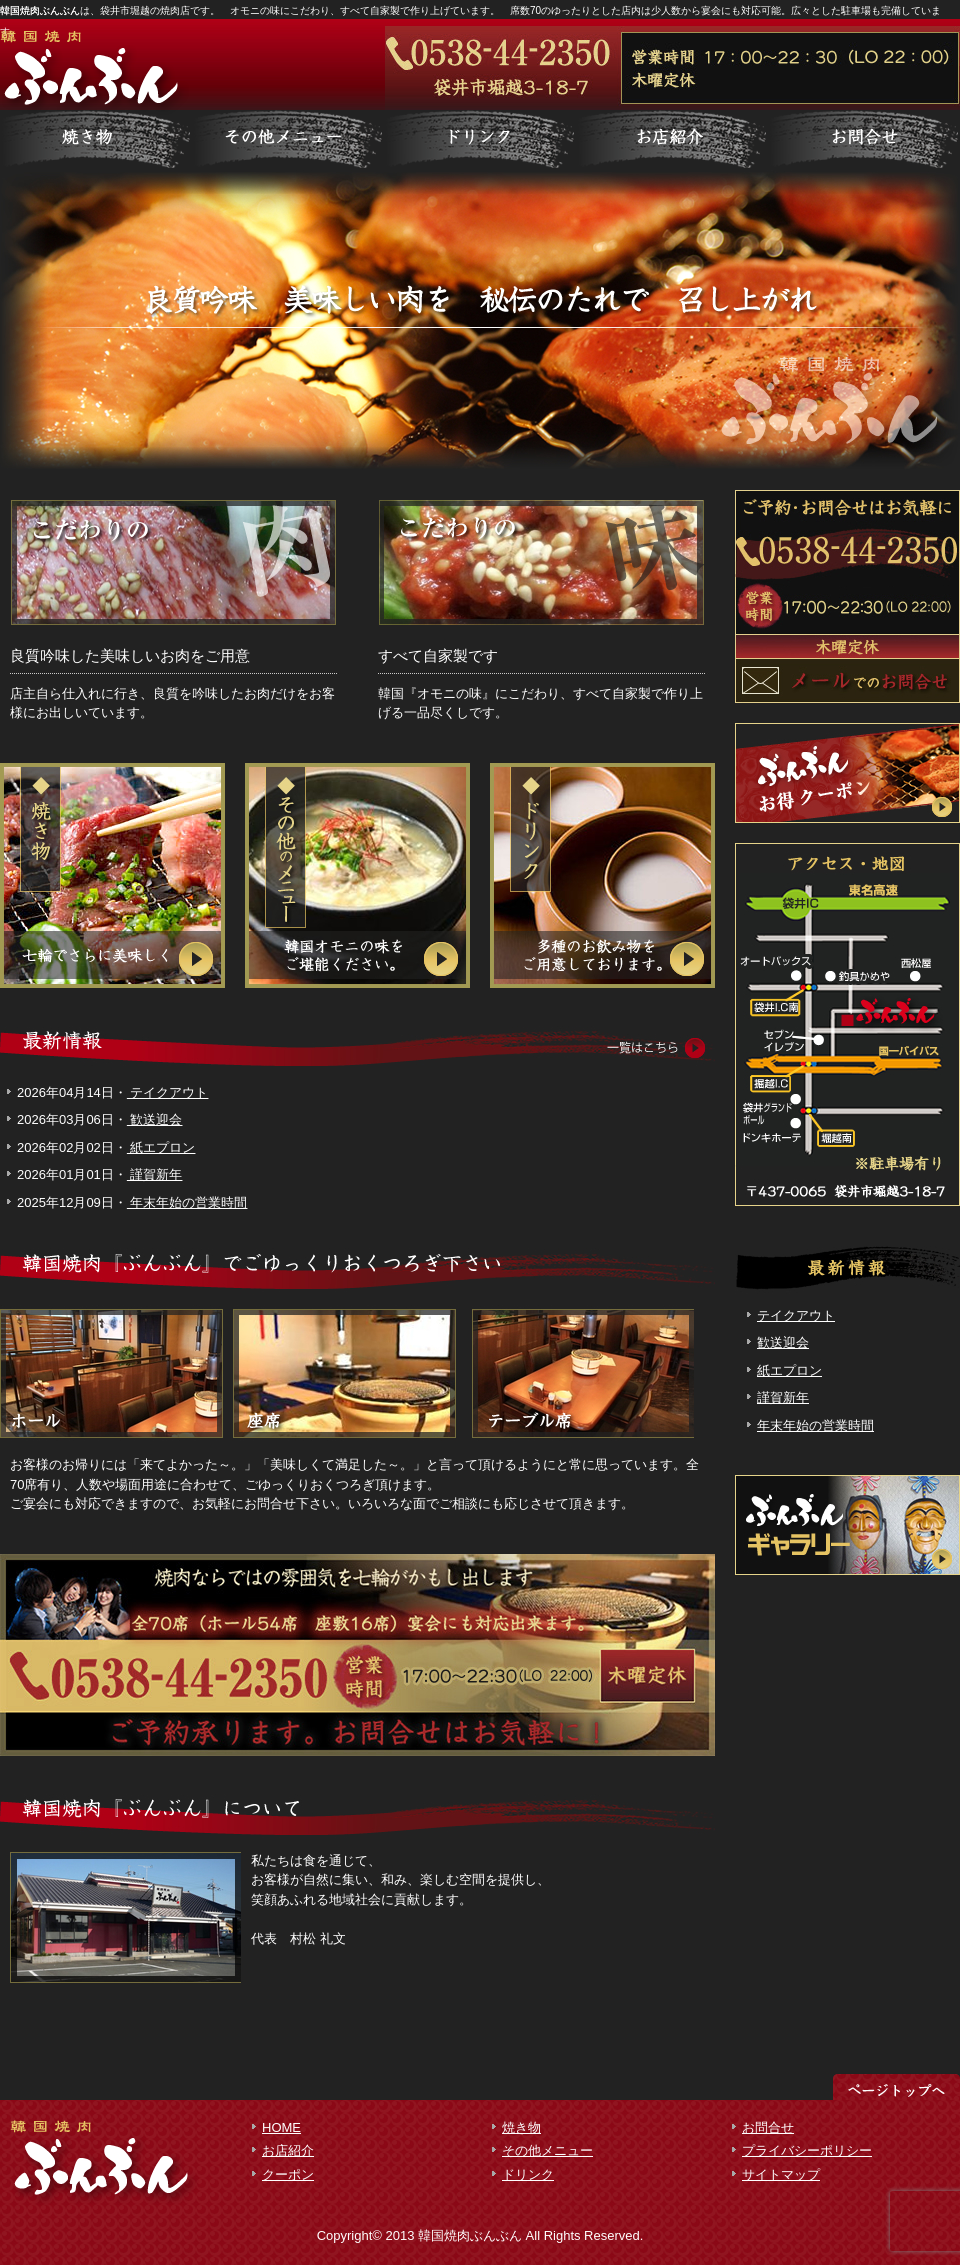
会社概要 (864, 140)
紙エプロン (161, 1147)
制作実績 (480, 140)
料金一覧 (288, 140)
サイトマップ (781, 2174)
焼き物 (521, 2127)
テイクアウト (168, 1092)
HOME (281, 2127)
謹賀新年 (155, 1174)
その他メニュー (547, 2150)
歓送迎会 (155, 1119)
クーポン (288, 2174)
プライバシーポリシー (807, 2150)
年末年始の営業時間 (187, 1202)
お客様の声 (672, 140)
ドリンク (528, 2174)
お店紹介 (288, 2150)
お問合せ (768, 2127)
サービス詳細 (96, 140)
